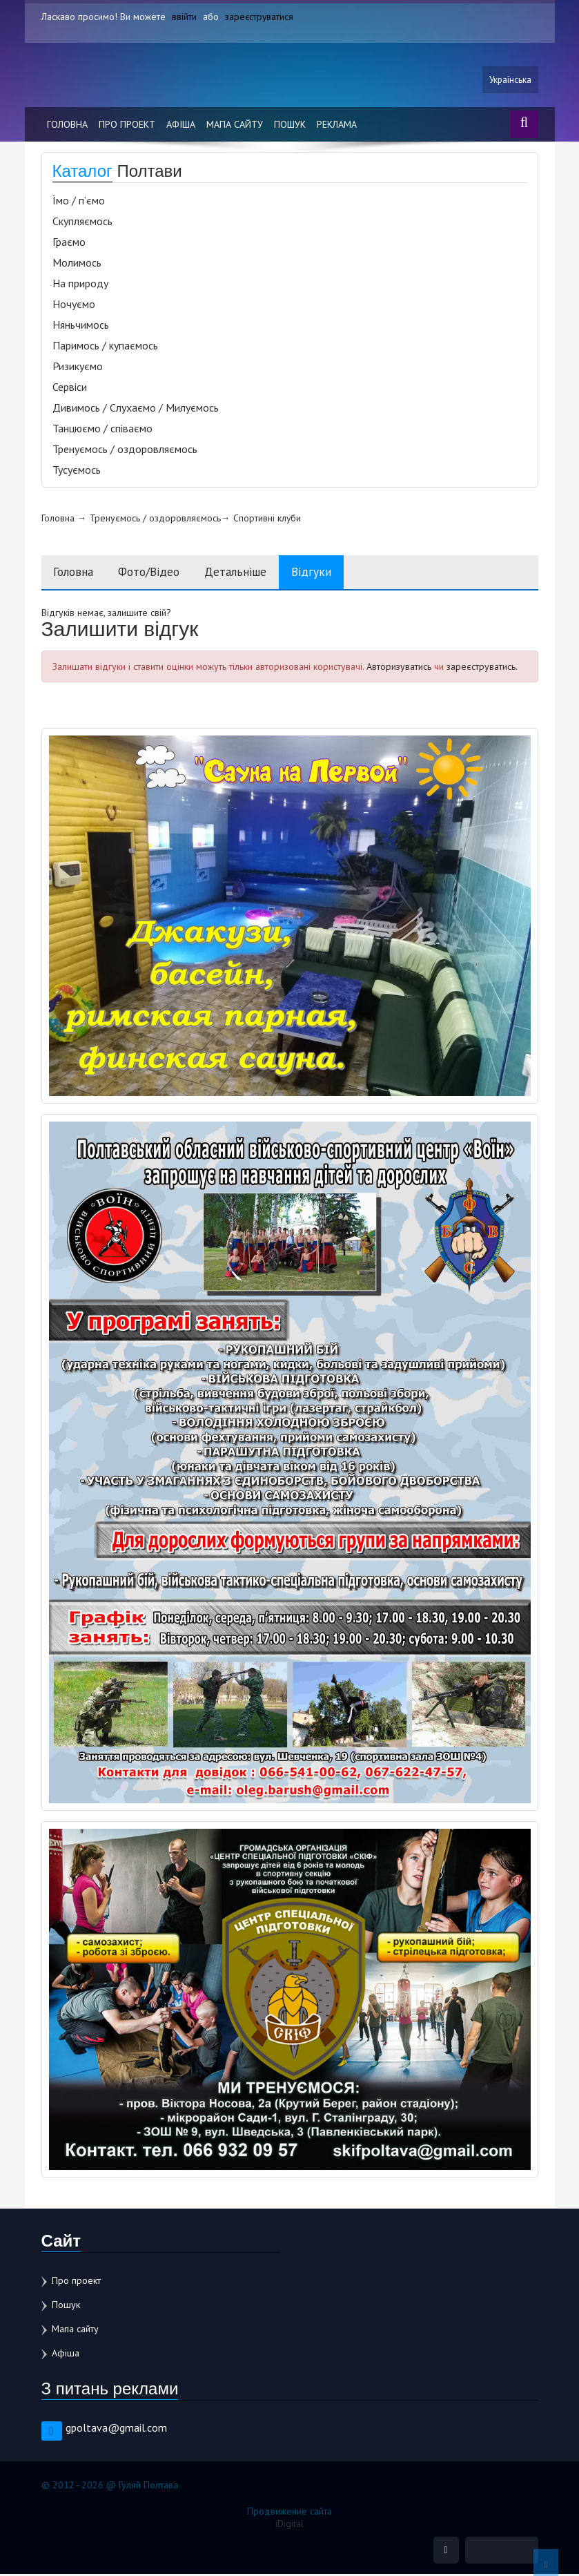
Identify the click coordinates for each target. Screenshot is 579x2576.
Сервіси (69, 388)
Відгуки (330, 573)
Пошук (290, 125)
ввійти (184, 16)
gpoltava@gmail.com (116, 2429)
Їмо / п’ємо (78, 202)
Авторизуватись (398, 668)
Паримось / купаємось (105, 347)
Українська (509, 81)
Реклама (337, 125)
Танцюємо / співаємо (102, 429)
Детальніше (250, 573)
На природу (80, 284)
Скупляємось (82, 222)
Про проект (127, 125)
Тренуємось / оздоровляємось (124, 450)
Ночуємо (73, 305)
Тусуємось (76, 471)
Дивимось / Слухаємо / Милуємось (135, 409)
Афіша (180, 125)
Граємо (69, 243)
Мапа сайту (234, 125)
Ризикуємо (77, 367)
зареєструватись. (482, 668)
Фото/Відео (158, 573)
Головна (67, 125)
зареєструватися (260, 16)
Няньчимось (80, 326)
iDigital (289, 2525)
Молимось (76, 264)
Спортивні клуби (267, 519)
